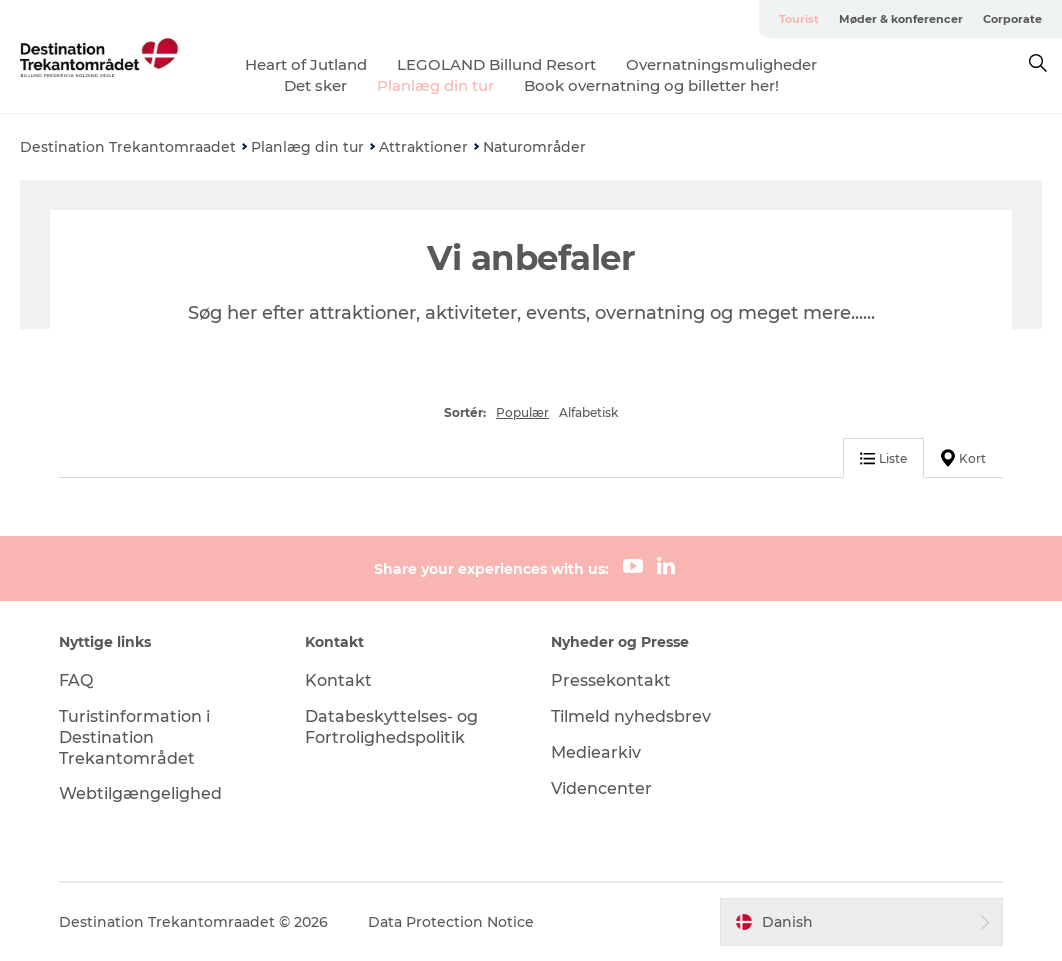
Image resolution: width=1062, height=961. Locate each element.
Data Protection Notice (451, 922)
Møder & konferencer (901, 19)
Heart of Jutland (306, 64)
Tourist (799, 19)
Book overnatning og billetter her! (651, 85)
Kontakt (338, 680)
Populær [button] (522, 412)
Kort (963, 458)
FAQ (76, 680)
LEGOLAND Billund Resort (496, 64)
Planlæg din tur (435, 85)
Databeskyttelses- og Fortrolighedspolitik (391, 727)
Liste (883, 458)
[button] (861, 922)
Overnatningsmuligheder (721, 64)
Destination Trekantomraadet (128, 147)
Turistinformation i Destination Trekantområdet (134, 737)
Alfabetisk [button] (588, 412)
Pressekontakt (611, 680)
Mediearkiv (596, 752)
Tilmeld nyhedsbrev (631, 716)
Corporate (1012, 19)
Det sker (315, 85)
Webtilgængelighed (140, 793)
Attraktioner (423, 147)
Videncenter (601, 788)
